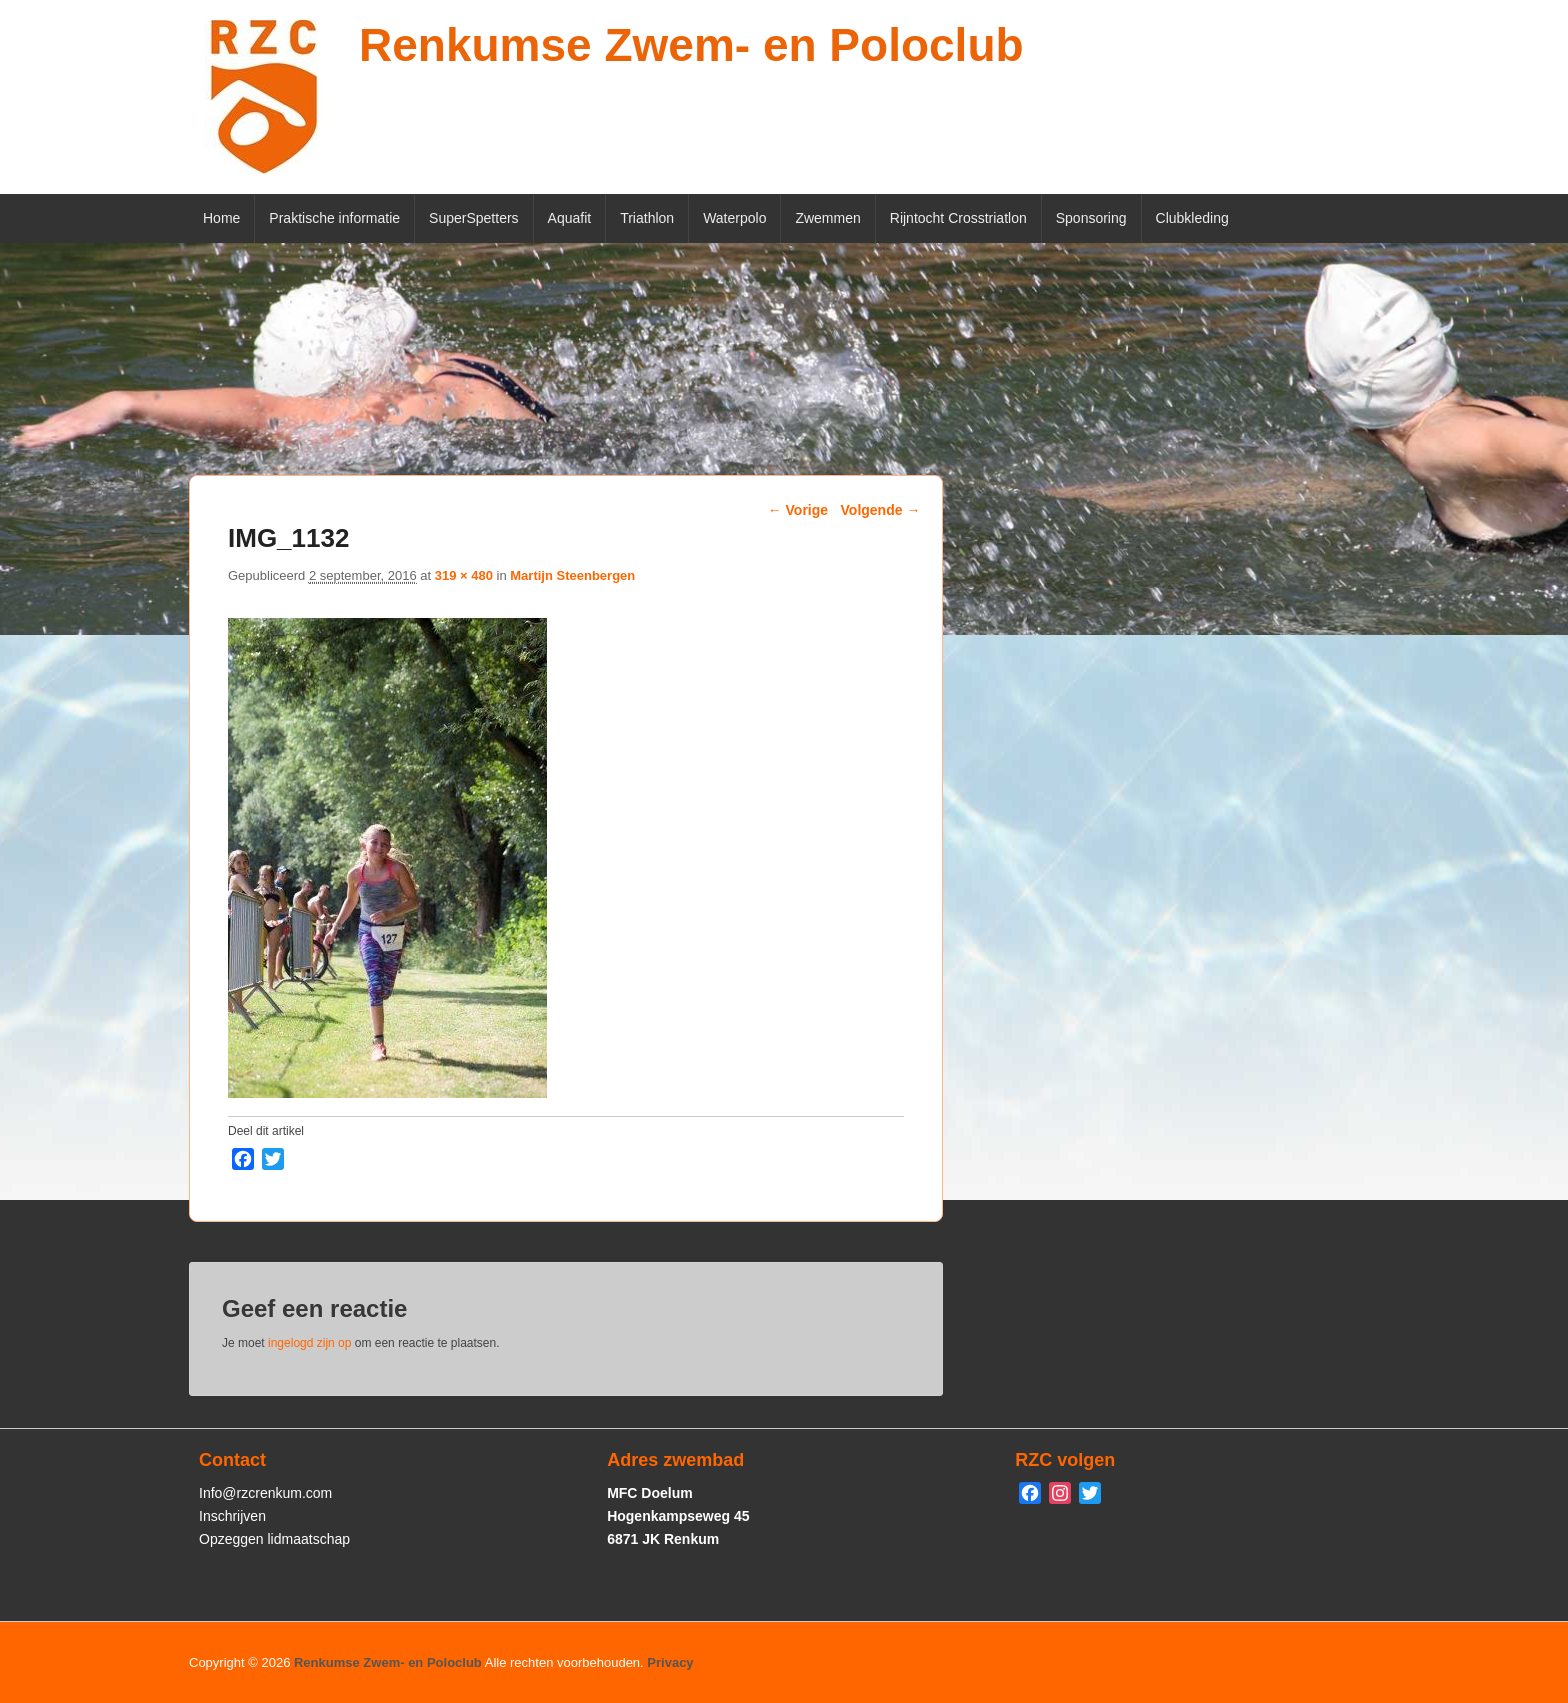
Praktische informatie (334, 218)
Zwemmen (827, 218)
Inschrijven (232, 1516)
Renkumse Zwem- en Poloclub (691, 45)
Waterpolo (734, 218)
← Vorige (798, 510)
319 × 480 (464, 575)
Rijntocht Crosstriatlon (958, 218)
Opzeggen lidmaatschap (274, 1539)
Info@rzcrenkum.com (265, 1493)
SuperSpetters (474, 218)
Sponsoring (1091, 218)
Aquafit (570, 218)
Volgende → (881, 510)
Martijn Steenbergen (572, 575)
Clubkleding (1192, 218)
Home (221, 218)
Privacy (670, 1662)
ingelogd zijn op (309, 1343)
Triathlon (647, 218)
